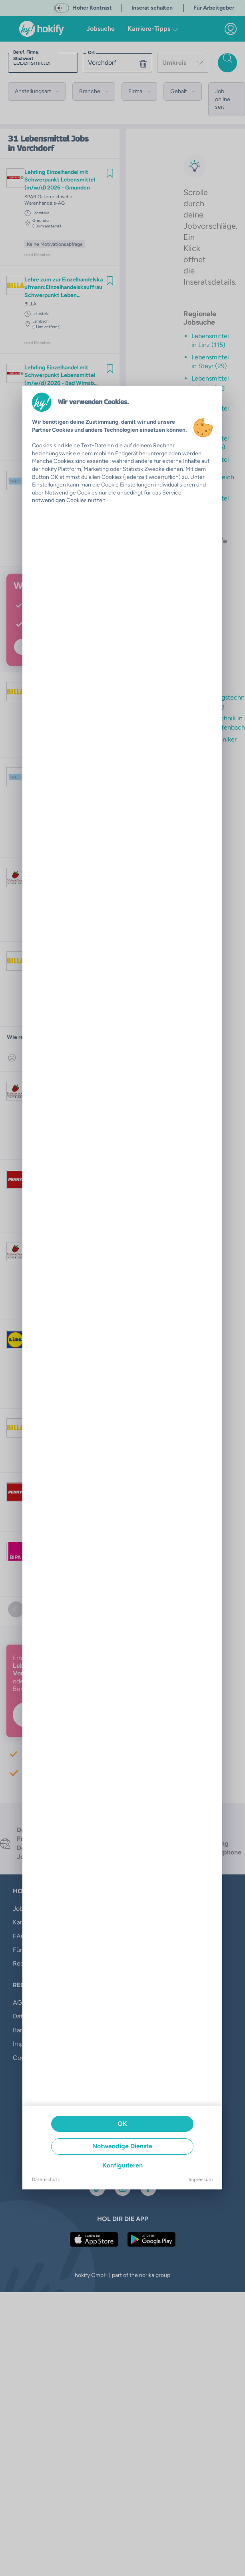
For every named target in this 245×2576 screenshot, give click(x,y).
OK (122, 2123)
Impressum (201, 2179)
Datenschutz (46, 2179)
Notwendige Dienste (122, 2146)
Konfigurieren (122, 2165)
